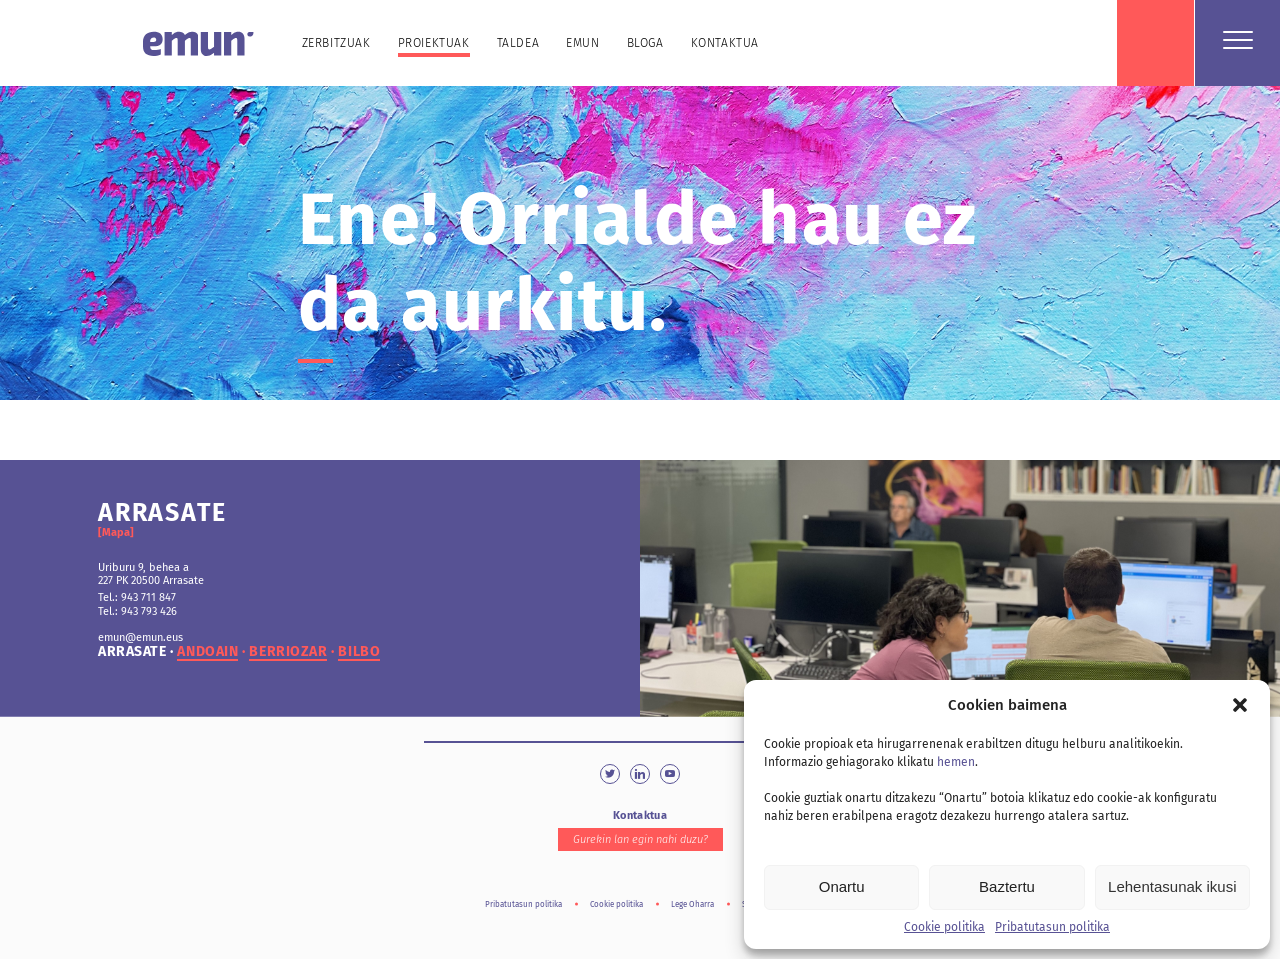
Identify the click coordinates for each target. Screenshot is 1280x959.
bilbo (359, 652)
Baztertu (1007, 886)
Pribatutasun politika (1052, 927)
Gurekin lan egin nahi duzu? (640, 839)
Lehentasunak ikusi (1172, 886)
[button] (1240, 705)
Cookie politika (944, 927)
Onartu (842, 886)
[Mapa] (116, 532)
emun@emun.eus (140, 637)
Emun (582, 43)
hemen (956, 762)
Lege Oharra (692, 904)
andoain (207, 652)
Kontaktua (725, 43)
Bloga (645, 43)
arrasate (132, 652)
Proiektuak (434, 43)
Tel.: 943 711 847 (137, 597)
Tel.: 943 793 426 (137, 611)
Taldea (518, 43)
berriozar (288, 652)
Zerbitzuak (336, 43)
